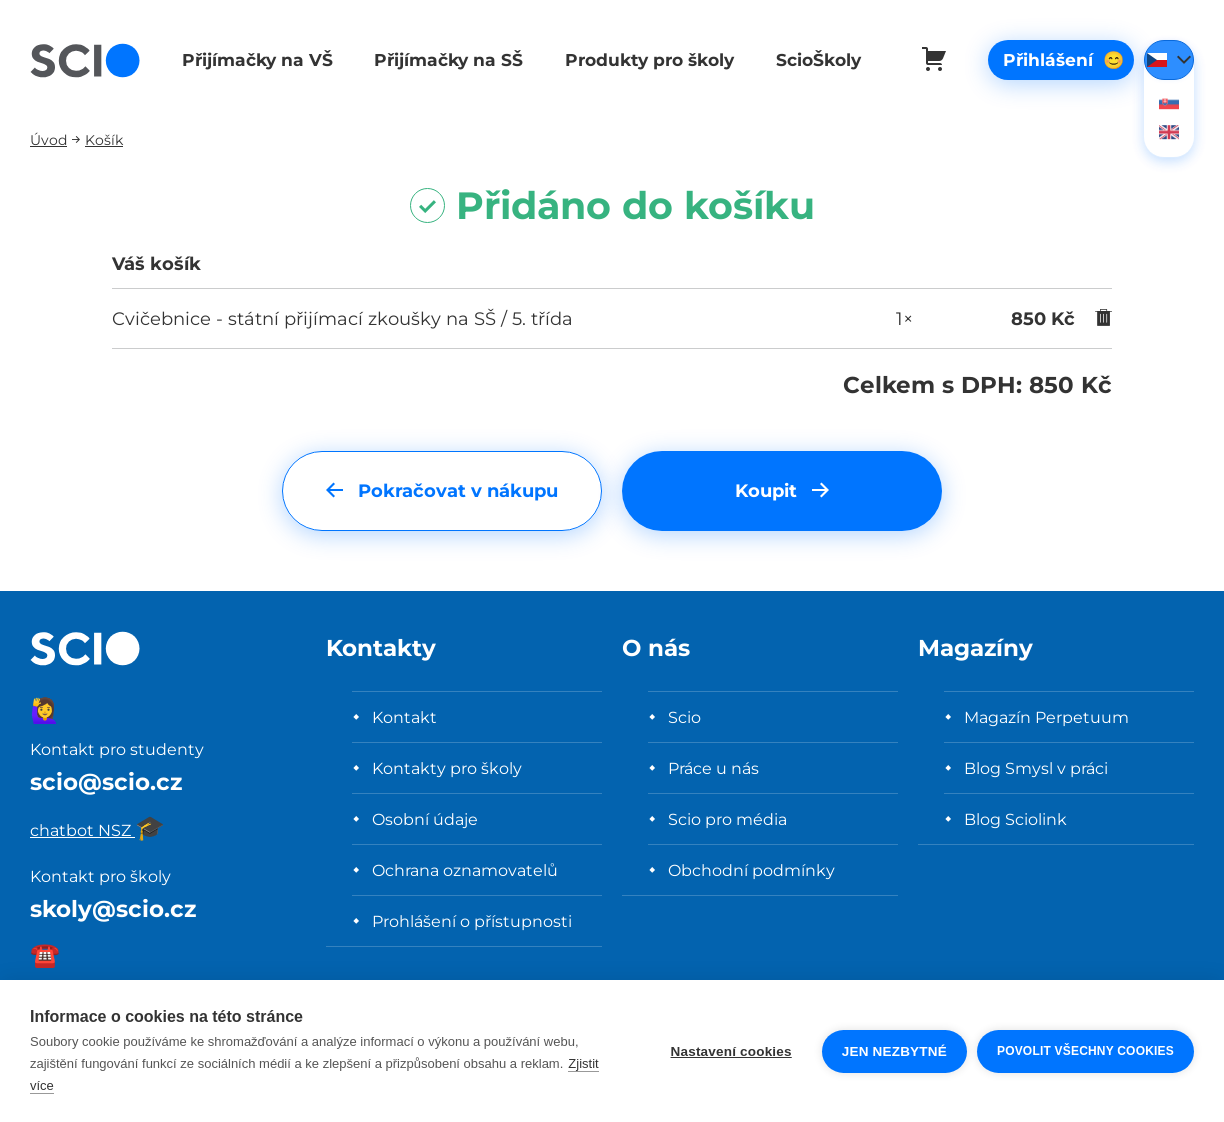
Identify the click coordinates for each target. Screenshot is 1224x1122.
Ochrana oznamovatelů (465, 870)
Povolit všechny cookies (1085, 1051)
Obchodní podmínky (751, 870)
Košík (104, 139)
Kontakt (404, 717)
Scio (684, 717)
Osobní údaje (425, 819)
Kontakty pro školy (447, 768)
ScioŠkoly (808, 59)
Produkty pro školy (642, 59)
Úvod (48, 139)
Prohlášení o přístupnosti (472, 921)
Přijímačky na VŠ (254, 59)
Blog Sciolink (1015, 819)
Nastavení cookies (731, 1051)
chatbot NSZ (97, 830)
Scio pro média (727, 819)
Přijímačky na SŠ (444, 59)
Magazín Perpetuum (1046, 717)
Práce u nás (713, 768)
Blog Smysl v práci (1036, 768)
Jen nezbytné (894, 1051)
